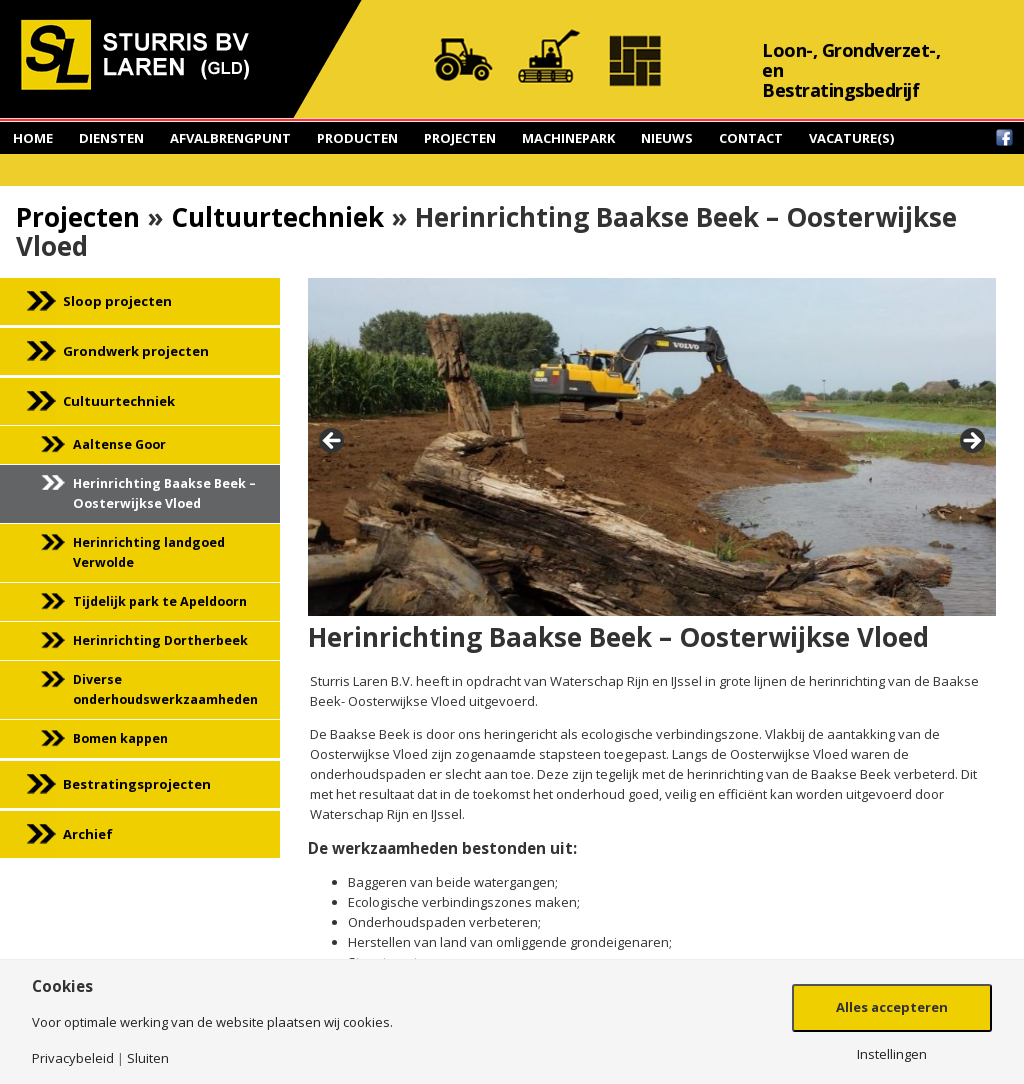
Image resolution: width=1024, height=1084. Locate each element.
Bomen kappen (120, 738)
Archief (88, 834)
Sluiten (148, 1058)
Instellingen (892, 1054)
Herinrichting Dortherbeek (160, 640)
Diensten (111, 138)
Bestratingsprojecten (137, 784)
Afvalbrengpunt (230, 138)
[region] (652, 447)
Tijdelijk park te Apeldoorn (160, 601)
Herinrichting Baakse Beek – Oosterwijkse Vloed (164, 493)
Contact (751, 138)
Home (33, 138)
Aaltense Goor (119, 444)
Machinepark (568, 138)
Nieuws (667, 138)
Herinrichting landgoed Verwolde (149, 552)
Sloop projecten (117, 301)
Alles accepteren (892, 1007)
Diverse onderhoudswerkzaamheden (165, 689)
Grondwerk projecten (136, 351)
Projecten (460, 138)
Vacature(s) (851, 138)
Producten (357, 138)
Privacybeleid (73, 1058)
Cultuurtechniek (277, 217)
